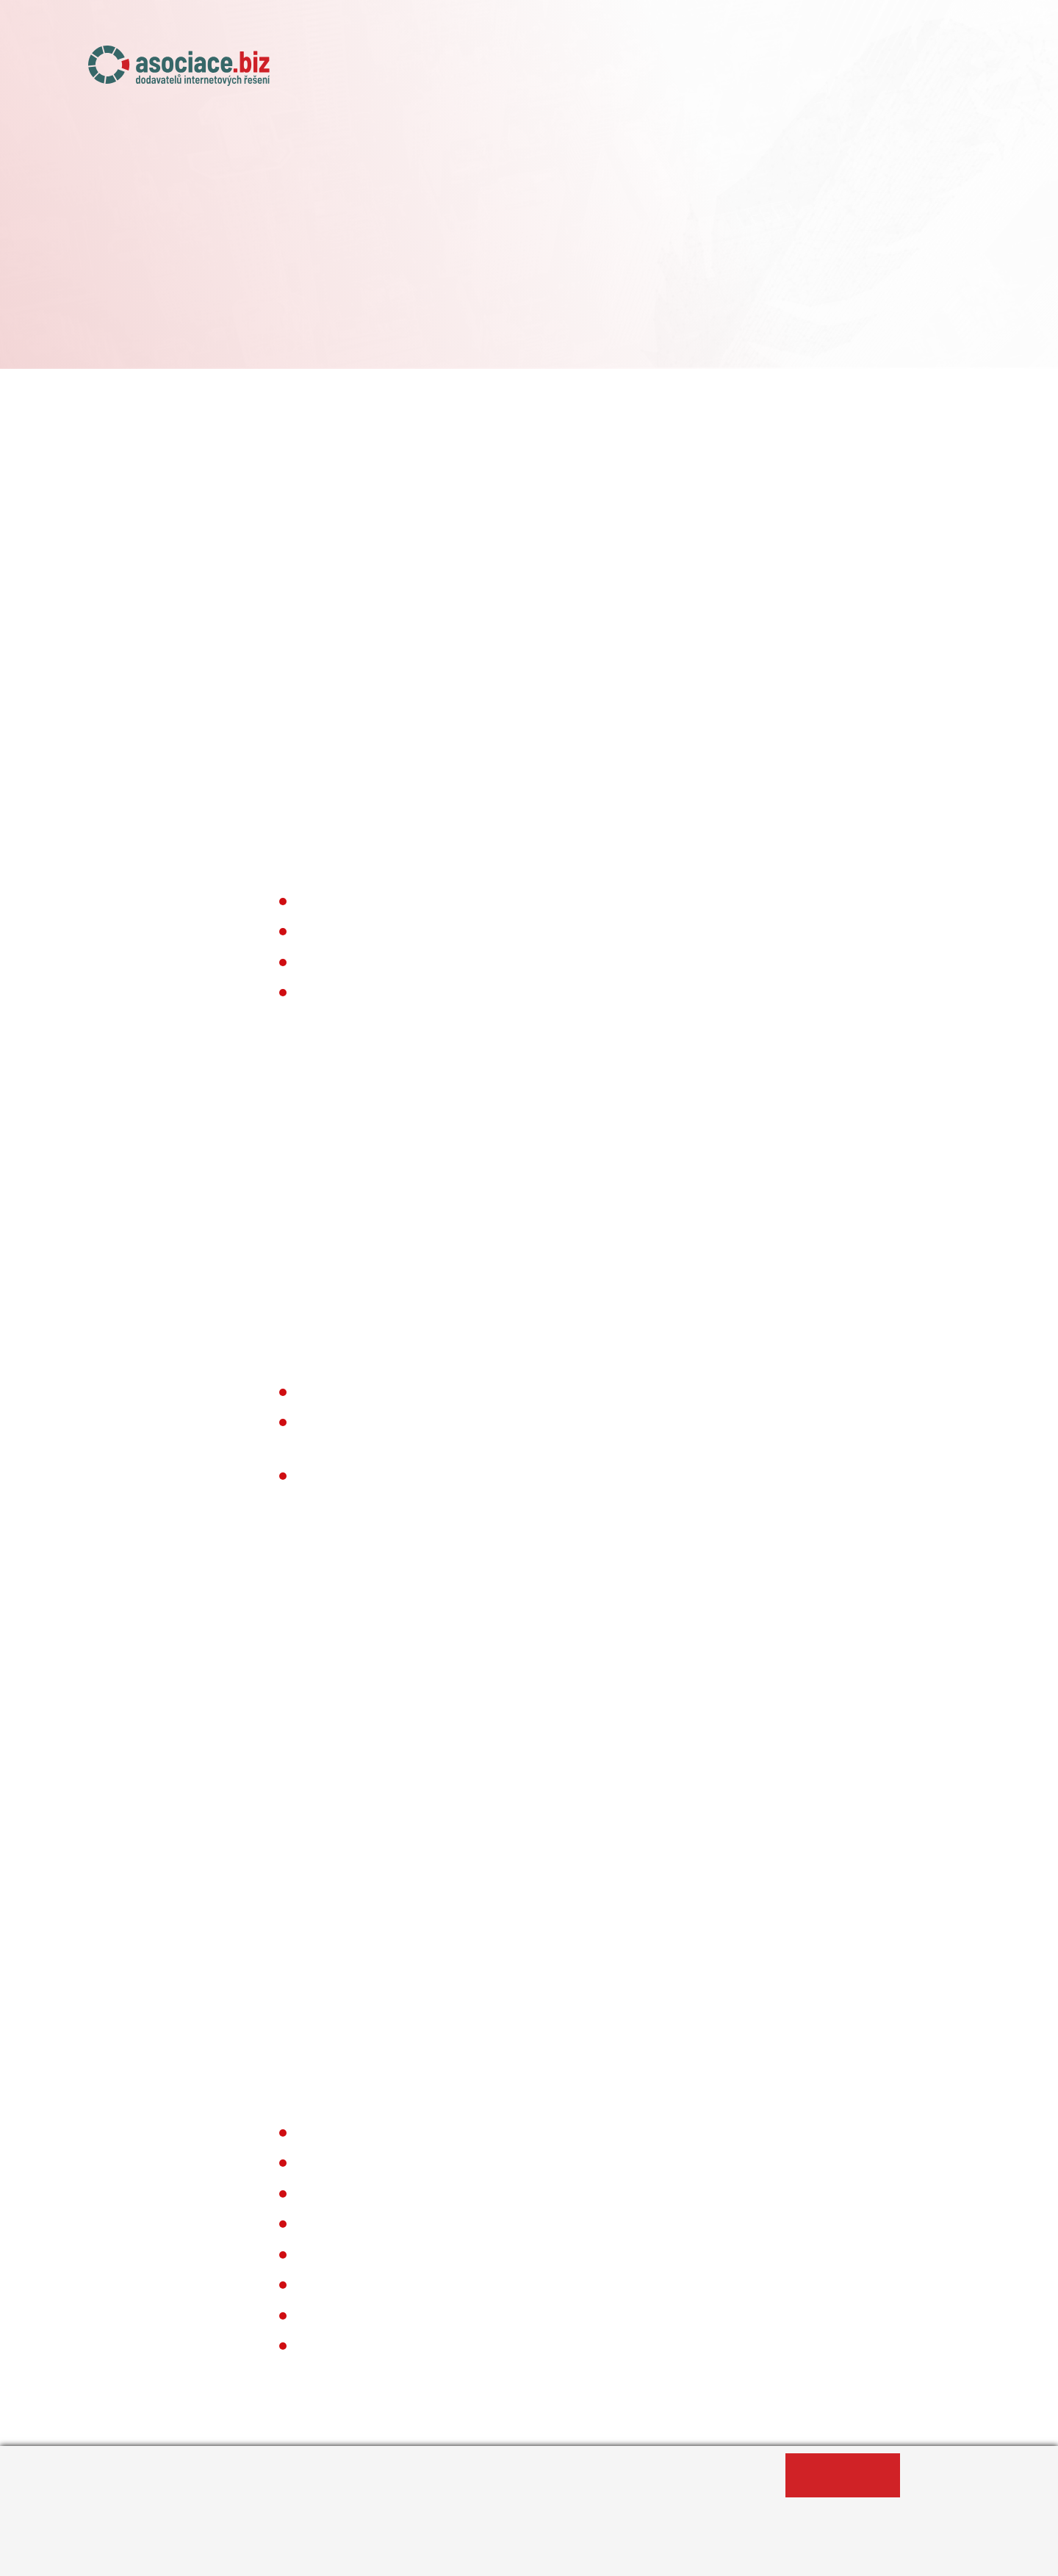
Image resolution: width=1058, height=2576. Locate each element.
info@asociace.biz (318, 750)
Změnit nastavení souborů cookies (452, 2557)
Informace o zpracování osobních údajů (225, 2557)
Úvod (448, 71)
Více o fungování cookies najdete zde (476, 1648)
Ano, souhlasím (842, 2475)
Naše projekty (609, 71)
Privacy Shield (372, 1330)
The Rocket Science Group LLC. (589, 1421)
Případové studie (846, 71)
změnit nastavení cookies (520, 577)
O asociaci (516, 71)
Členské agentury (723, 71)
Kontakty (944, 71)
